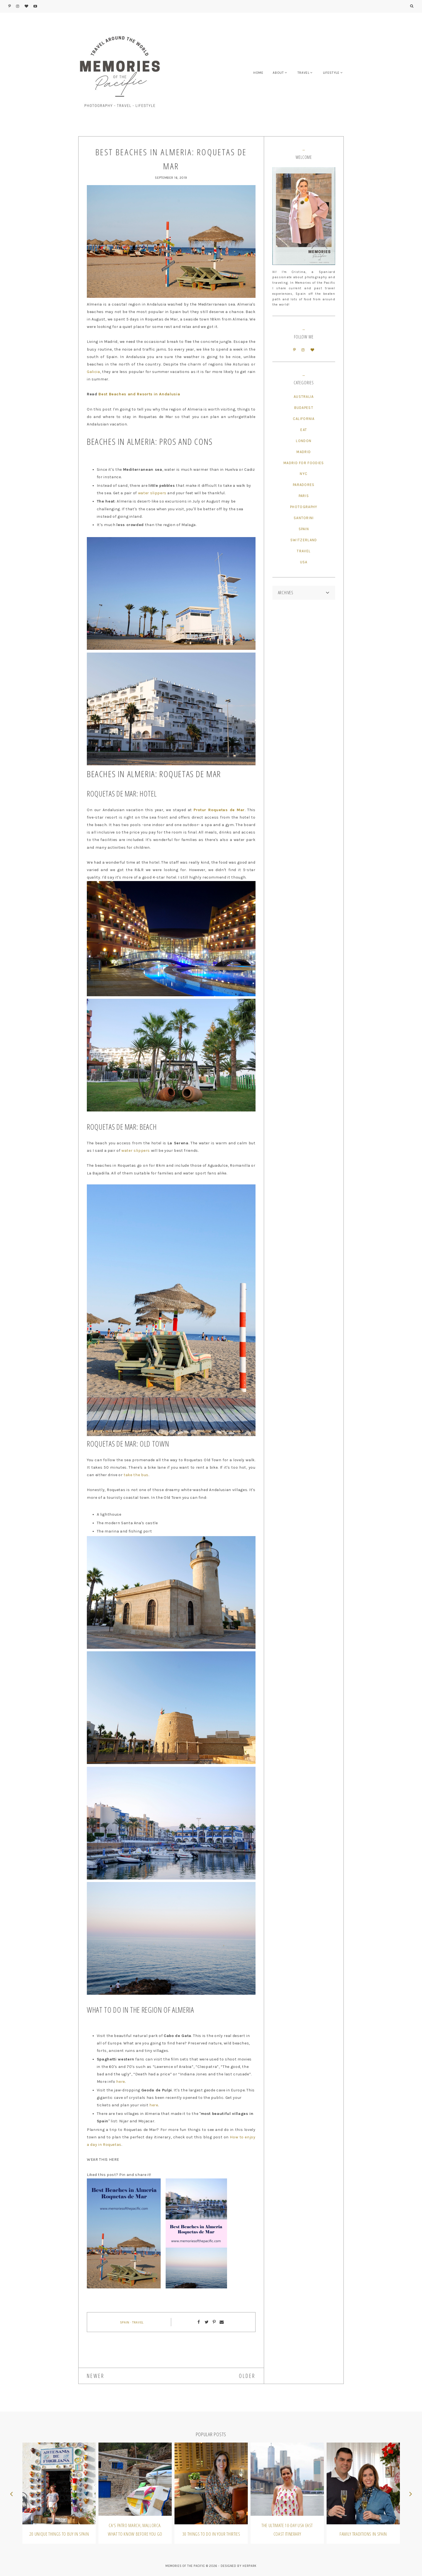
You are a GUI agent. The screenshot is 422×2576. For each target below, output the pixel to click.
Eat (303, 430)
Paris (304, 496)
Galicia (93, 371)
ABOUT (278, 73)
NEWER (96, 2376)
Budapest (303, 408)
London (303, 441)
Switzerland (303, 540)
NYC (304, 474)
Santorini (304, 518)
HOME (258, 73)
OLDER (247, 2376)
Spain (124, 2322)
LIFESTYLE (331, 73)
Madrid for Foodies (303, 463)
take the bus (136, 1475)
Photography (303, 507)
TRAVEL (303, 73)
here (120, 2081)
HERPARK (250, 2566)
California (304, 419)
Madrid (303, 452)
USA (304, 562)
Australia (304, 397)
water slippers (152, 493)
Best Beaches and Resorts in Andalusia (139, 394)
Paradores (304, 485)
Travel (138, 2322)
